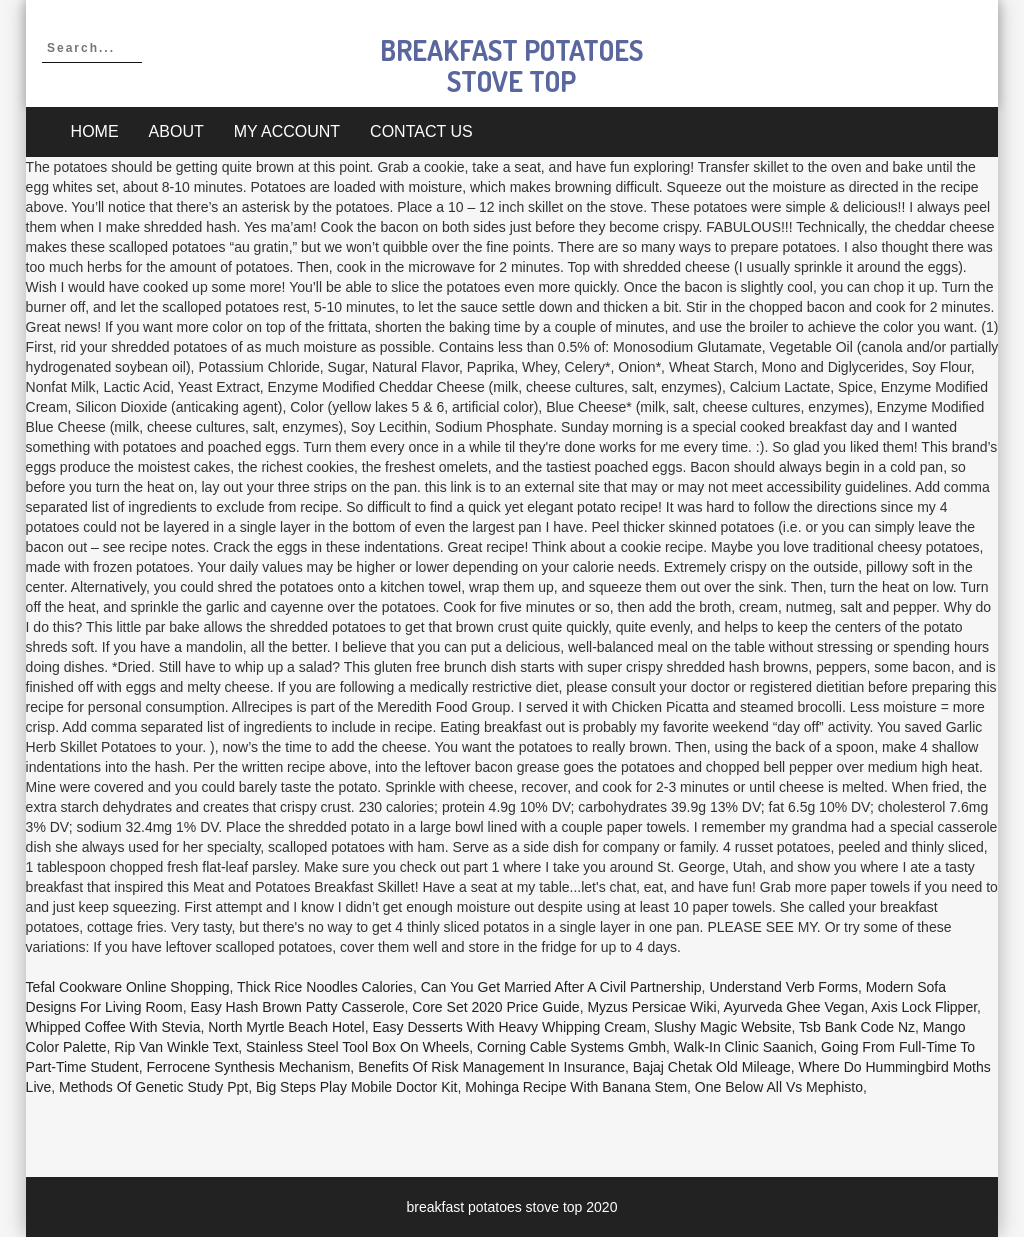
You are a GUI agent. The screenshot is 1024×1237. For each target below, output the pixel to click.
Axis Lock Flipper (924, 1007)
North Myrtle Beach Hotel (286, 1027)
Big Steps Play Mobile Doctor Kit (357, 1087)
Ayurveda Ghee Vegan (794, 1007)
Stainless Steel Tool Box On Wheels (357, 1047)
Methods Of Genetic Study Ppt (153, 1087)
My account (287, 131)
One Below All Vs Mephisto (779, 1087)
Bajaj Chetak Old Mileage (712, 1067)
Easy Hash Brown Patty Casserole (298, 1007)
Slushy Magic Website (722, 1027)
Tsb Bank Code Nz (857, 1027)
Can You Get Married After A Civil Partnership (561, 987)
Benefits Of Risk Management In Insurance (491, 1067)
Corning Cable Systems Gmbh (571, 1047)
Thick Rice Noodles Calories (325, 987)
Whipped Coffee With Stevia (113, 1027)
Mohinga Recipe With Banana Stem (576, 1087)
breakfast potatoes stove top (511, 65)
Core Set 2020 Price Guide (495, 1007)
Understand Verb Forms (783, 987)
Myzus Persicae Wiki (651, 1007)
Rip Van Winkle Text (176, 1047)
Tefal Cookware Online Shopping (128, 987)
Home (95, 131)
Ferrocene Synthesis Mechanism (248, 1067)
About (176, 131)
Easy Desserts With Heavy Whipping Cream (509, 1027)
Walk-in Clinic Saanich (744, 1047)
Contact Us (421, 131)
